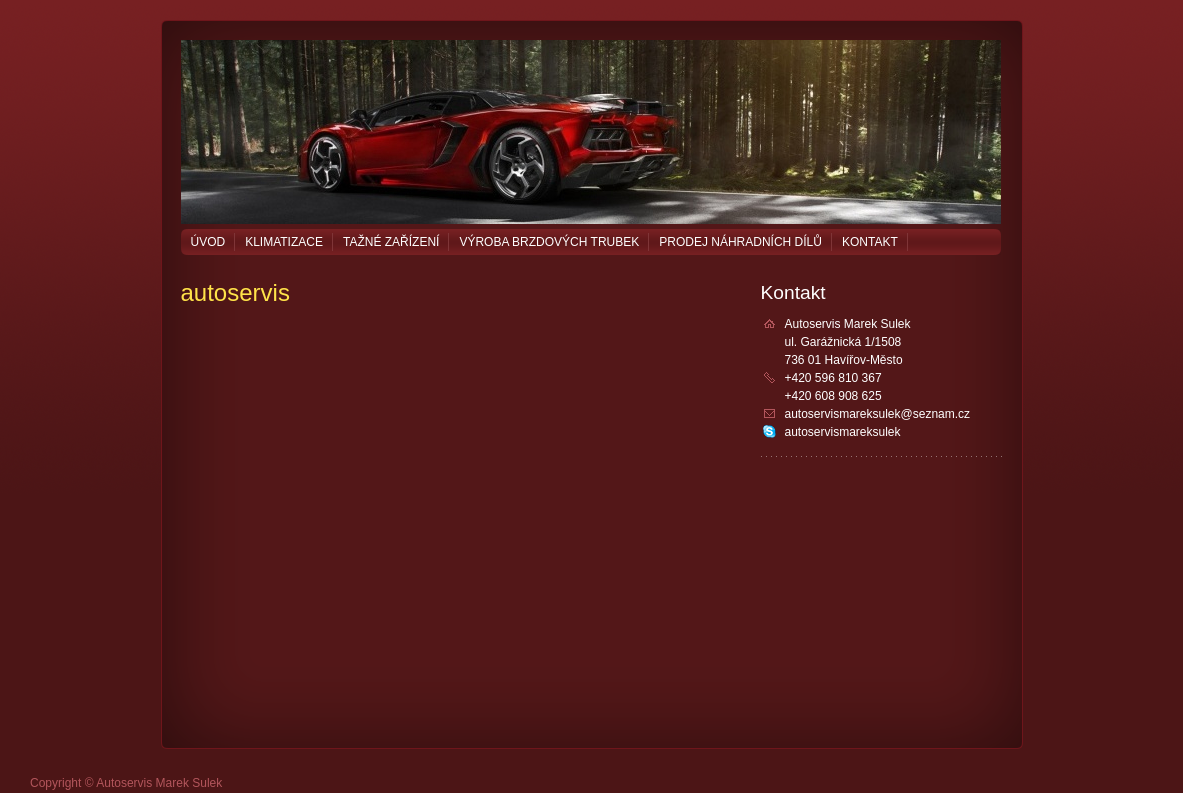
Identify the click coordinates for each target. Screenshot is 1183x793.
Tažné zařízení (391, 242)
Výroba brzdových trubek (549, 242)
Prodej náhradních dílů (740, 242)
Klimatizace (284, 242)
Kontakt (870, 242)
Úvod (208, 242)
